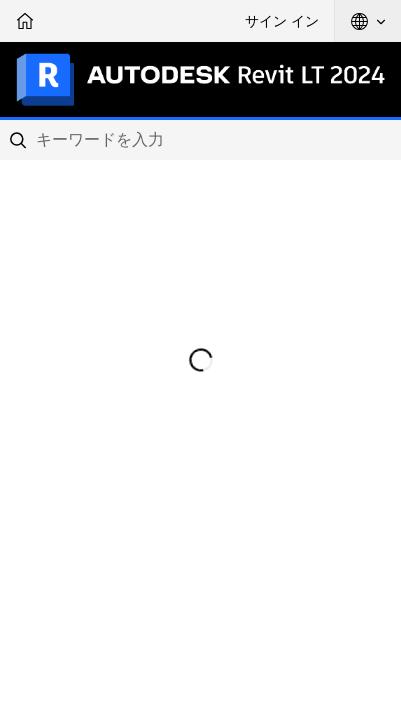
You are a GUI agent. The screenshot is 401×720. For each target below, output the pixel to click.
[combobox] (200, 140)
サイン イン (282, 21)
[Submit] (20, 140)
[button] (368, 21)
